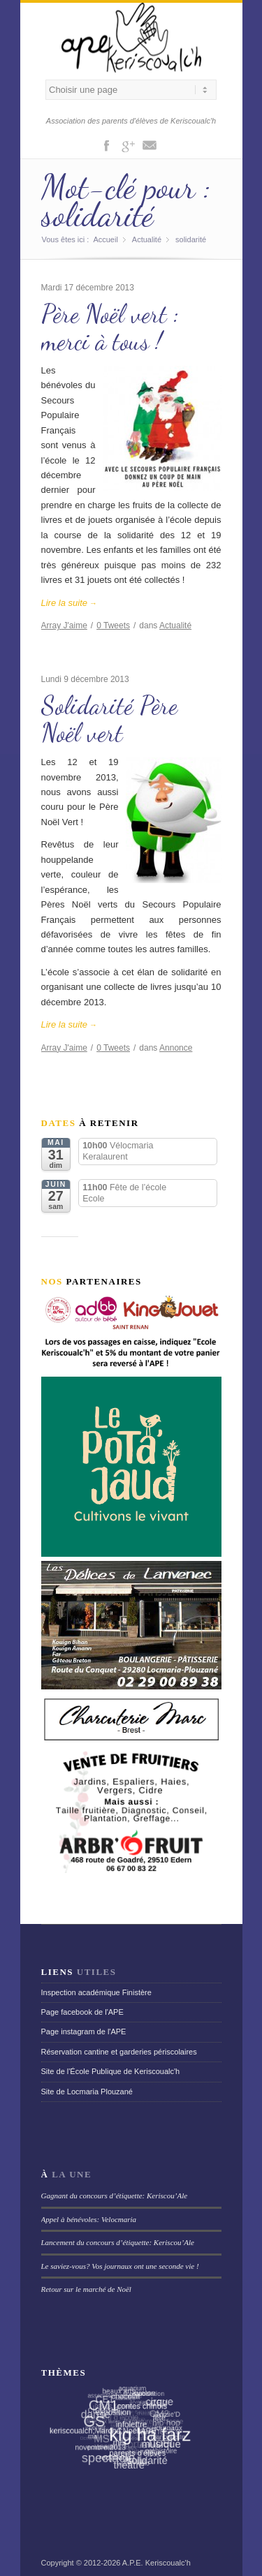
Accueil (105, 239)
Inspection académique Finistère (96, 1992)
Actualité (146, 239)
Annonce (175, 1048)
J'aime (64, 625)
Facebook (106, 144)
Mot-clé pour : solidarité (126, 201)
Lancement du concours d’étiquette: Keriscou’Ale (117, 2242)
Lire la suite (69, 603)
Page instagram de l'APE (83, 2031)
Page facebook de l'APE (82, 2012)
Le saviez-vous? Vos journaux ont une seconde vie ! (120, 2266)
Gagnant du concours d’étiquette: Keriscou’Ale (114, 2195)
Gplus (128, 144)
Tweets (113, 625)
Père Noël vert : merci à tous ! (110, 328)
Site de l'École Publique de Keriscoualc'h (110, 2071)
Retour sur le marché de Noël (86, 2289)
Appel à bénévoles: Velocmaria (89, 2219)
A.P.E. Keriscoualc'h (156, 2563)
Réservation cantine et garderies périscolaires (119, 2052)
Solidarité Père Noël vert (109, 719)
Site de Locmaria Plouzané (87, 2091)
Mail (149, 144)
